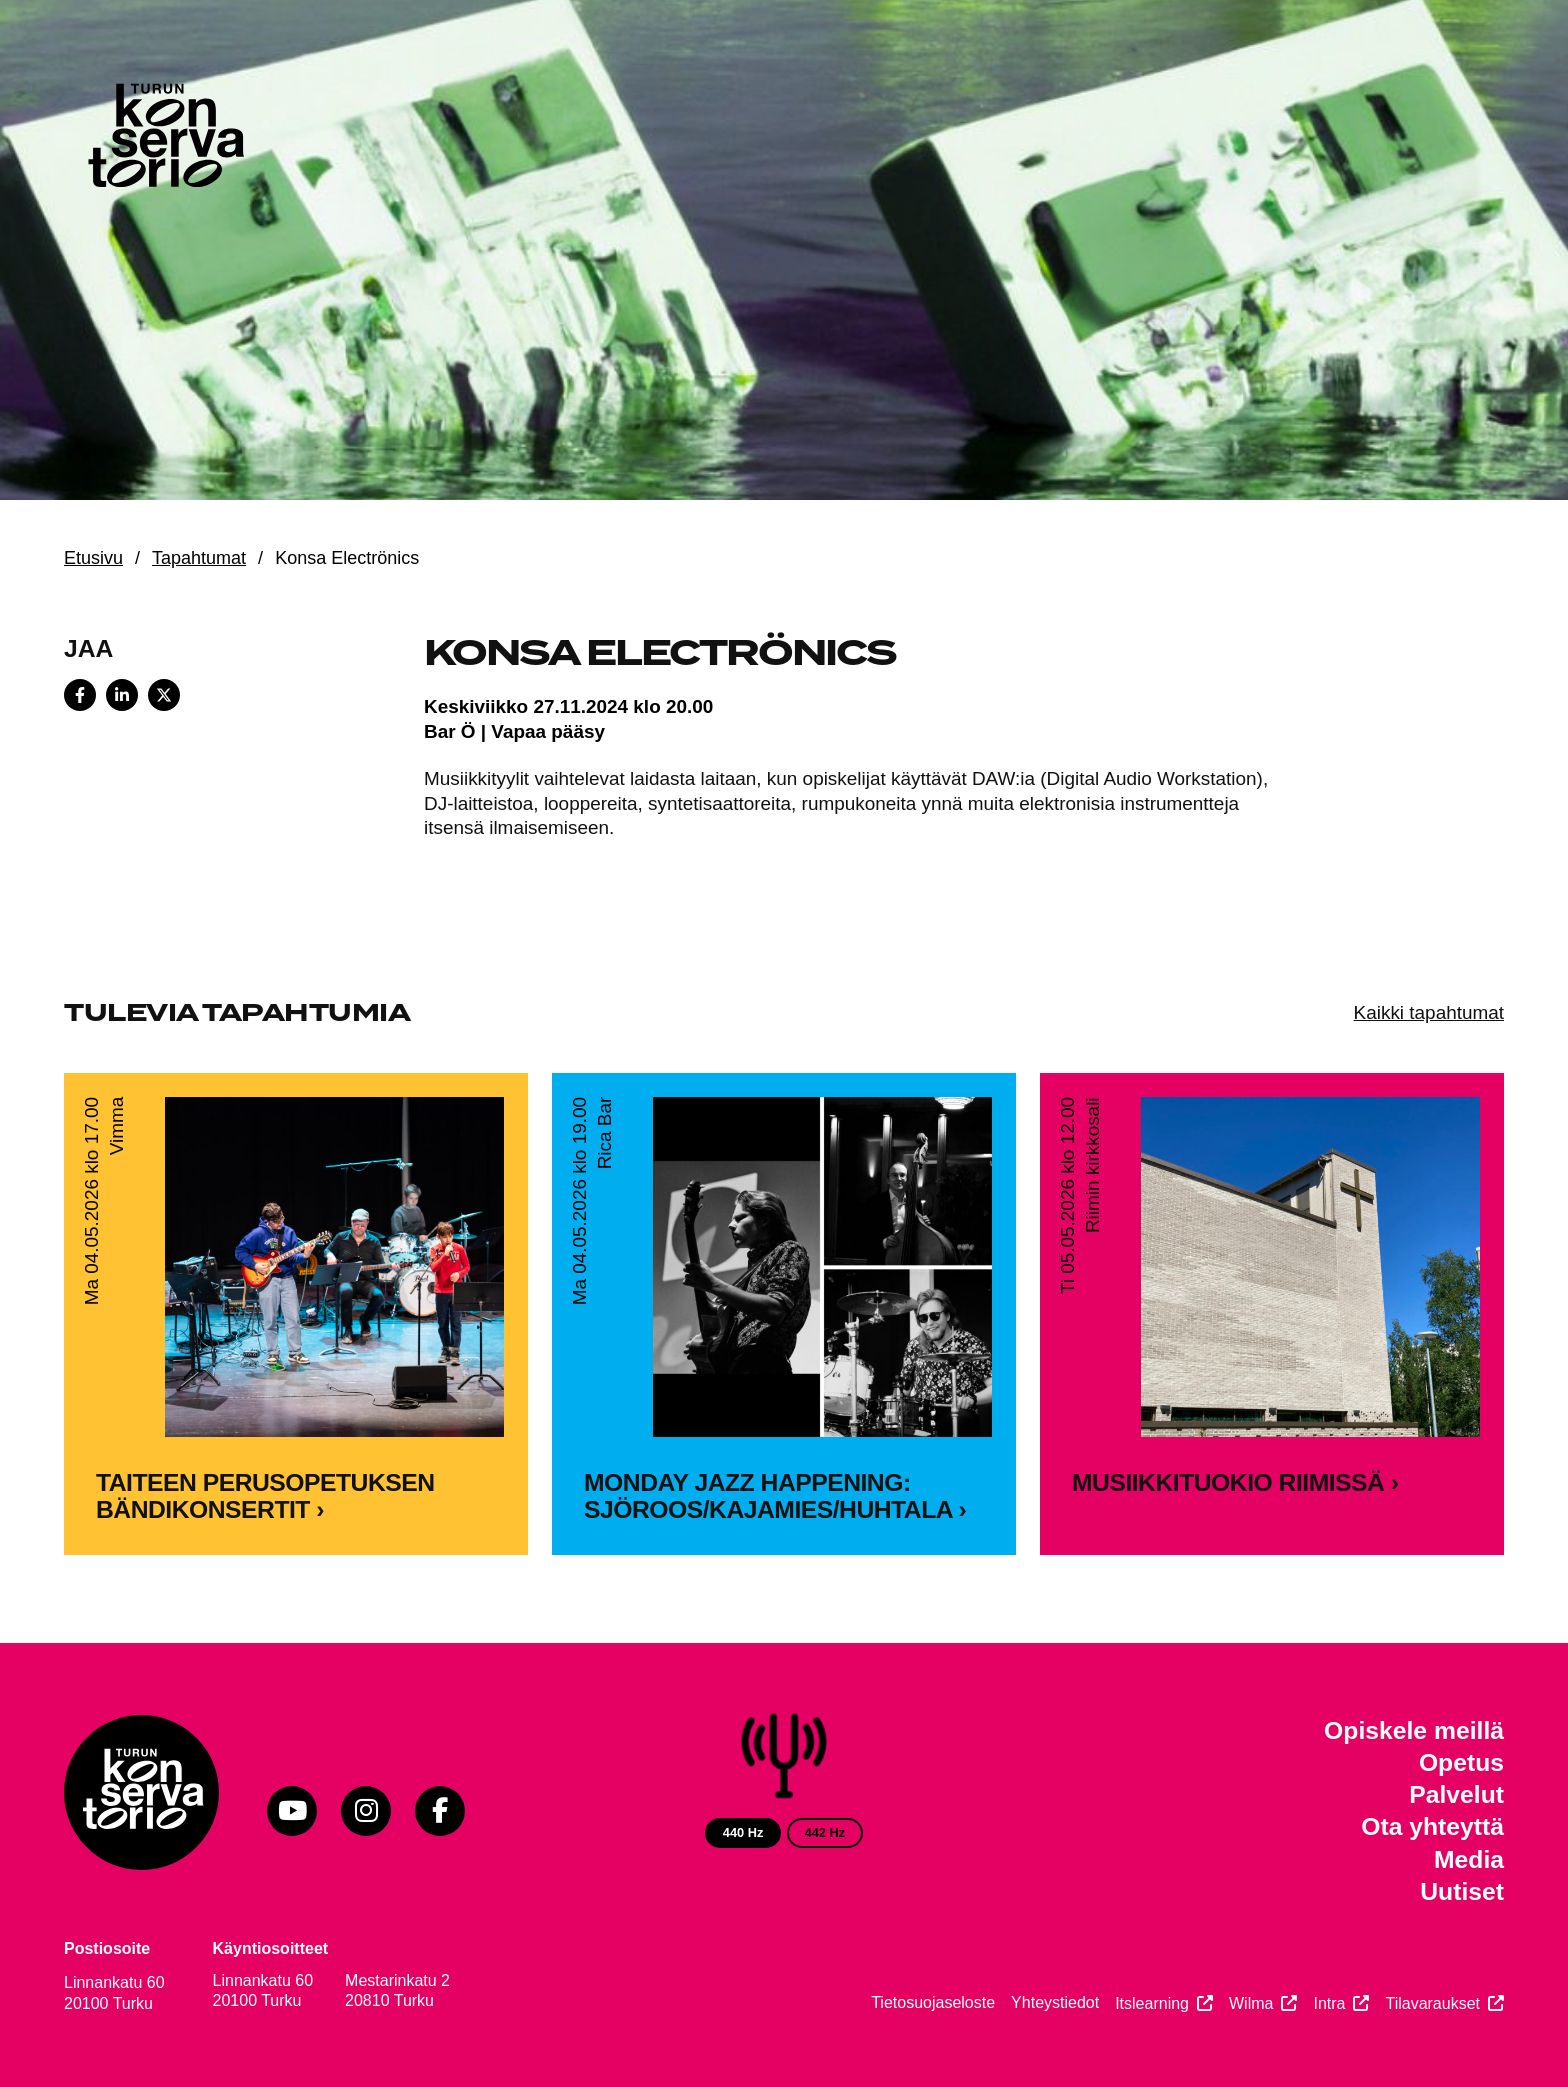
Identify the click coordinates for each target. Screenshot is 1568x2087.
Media (1469, 1859)
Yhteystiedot (1055, 2002)
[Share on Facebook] (80, 695)
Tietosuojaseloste (933, 2002)
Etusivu (93, 558)
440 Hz (743, 1832)
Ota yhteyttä (1432, 1826)
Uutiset (1462, 1891)
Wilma (1251, 2003)
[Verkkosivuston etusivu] (164, 140)
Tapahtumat (199, 558)
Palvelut (1456, 1794)
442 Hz (825, 1832)
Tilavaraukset (1432, 2003)
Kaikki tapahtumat (1429, 1012)
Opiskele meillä (1414, 1730)
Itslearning (1152, 2003)
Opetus (1461, 1762)
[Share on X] (164, 695)
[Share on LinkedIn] (122, 695)
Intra (1329, 2003)
